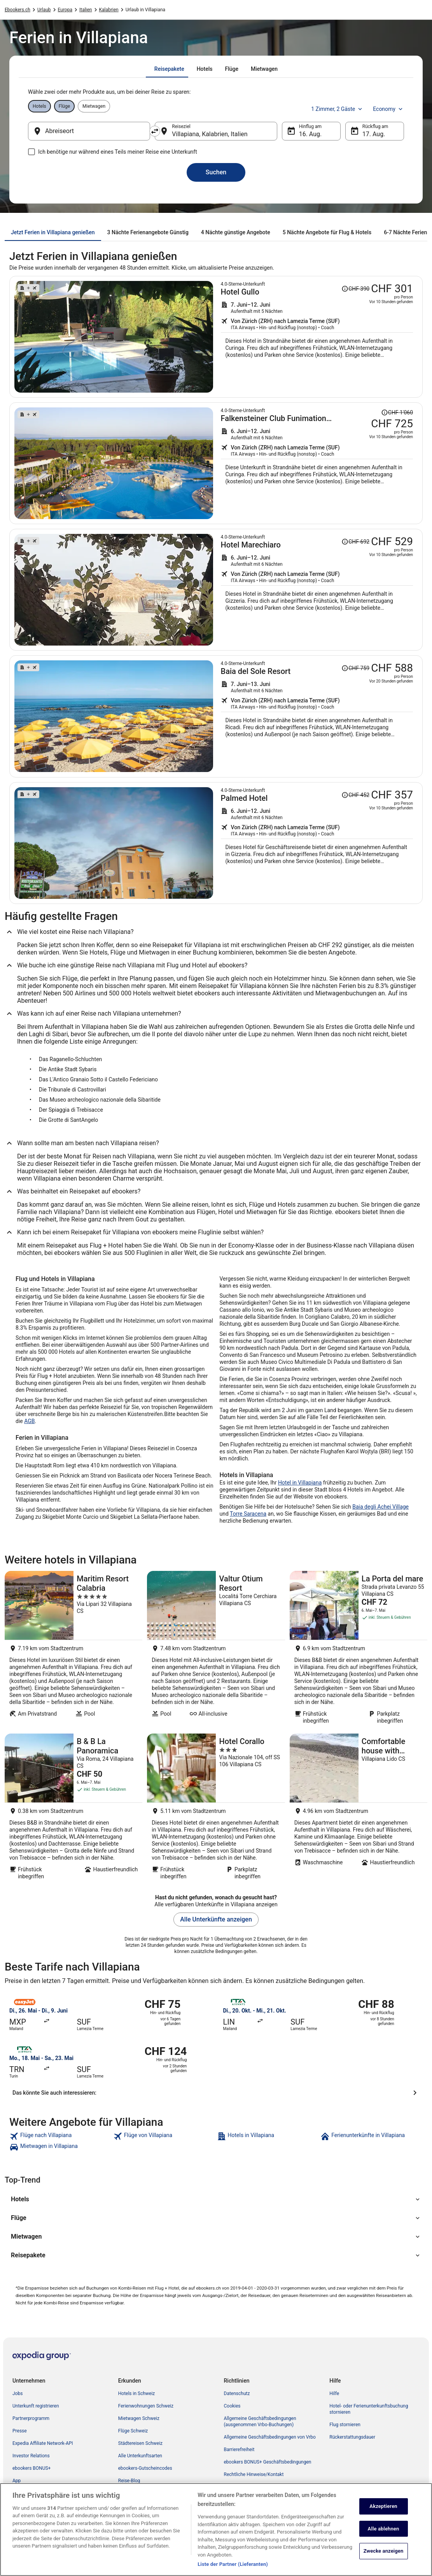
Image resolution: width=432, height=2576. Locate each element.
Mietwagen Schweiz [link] (138, 2418)
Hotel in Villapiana (300, 1482)
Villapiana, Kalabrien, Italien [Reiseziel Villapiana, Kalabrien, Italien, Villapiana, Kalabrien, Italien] (209, 134)
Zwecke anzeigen (384, 2554)
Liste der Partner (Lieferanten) (233, 2568)
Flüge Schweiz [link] (133, 2431)
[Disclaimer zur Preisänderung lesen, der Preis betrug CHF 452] (355, 794)
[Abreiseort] (89, 131)
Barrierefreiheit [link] (239, 2449)
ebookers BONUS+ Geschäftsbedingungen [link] (267, 2462)
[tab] (169, 68)
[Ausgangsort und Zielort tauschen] (154, 131)
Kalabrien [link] (109, 9)
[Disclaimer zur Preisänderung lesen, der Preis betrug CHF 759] (355, 668)
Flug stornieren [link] (344, 2424)
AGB (29, 1421)
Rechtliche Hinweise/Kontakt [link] (254, 2474)
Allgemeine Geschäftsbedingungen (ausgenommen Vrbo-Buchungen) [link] (260, 2421)
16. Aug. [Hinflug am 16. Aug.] (310, 134)
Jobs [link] (17, 2393)
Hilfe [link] (334, 2393)
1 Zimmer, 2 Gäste (337, 108)
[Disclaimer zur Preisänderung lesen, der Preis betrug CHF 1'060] (397, 412)
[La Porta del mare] (358, 1650)
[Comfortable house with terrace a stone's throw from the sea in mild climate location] (358, 1809)
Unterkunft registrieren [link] (35, 2406)
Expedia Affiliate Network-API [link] (42, 2443)
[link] (60, 2136)
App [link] (16, 2480)
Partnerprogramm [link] (30, 2418)
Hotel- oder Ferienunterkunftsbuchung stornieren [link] (368, 2409)
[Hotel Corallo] (216, 1809)
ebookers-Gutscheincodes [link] (145, 2468)
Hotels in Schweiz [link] (136, 2393)
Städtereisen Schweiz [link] (140, 2443)
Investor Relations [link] (31, 2455)
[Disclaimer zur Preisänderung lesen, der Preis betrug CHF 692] (355, 541)
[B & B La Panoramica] (73, 1809)
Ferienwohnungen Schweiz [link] (145, 2406)
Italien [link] (85, 9)
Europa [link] (65, 9)
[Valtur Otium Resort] (216, 1650)
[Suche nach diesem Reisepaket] (317, 337)
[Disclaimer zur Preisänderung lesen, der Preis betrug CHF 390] (355, 288)
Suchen (216, 172)
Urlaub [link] (44, 9)
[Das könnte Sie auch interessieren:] (216, 2092)
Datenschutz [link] (237, 2393)
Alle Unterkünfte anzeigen (216, 1919)
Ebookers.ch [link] (17, 9)
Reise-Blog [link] (129, 2480)
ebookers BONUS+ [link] (31, 2468)
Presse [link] (19, 2431)
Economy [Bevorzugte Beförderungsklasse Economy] (388, 108)
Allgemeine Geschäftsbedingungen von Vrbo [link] (270, 2437)
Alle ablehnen (383, 2532)
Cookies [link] (232, 2406)
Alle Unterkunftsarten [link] (140, 2455)
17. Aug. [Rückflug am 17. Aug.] (373, 134)
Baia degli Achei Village (380, 1507)
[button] (216, 2199)
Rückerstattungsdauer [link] (352, 2437)
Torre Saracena (248, 1514)
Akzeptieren (383, 2510)
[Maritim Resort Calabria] (73, 1650)
